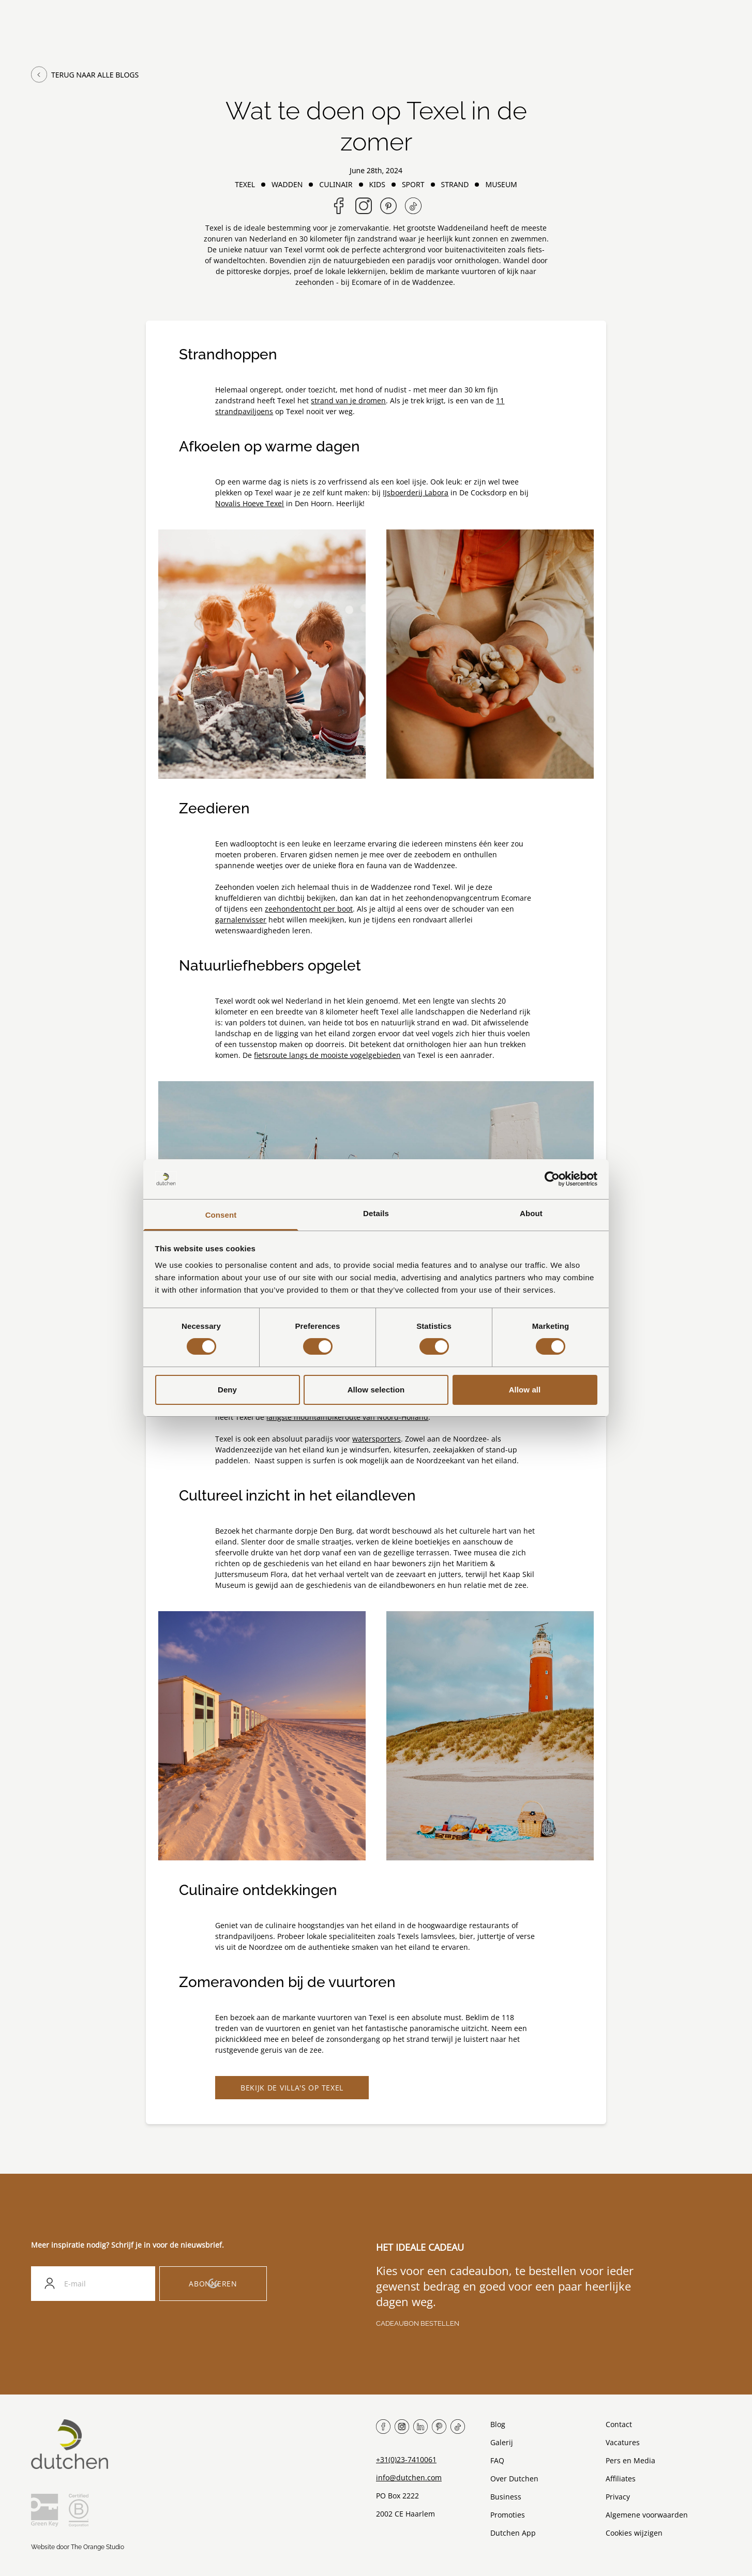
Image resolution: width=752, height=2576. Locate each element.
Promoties (507, 2515)
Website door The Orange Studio (77, 2547)
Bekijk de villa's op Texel (291, 2088)
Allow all (525, 1389)
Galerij (501, 2443)
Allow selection (376, 1389)
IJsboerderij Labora (415, 492)
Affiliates (621, 2479)
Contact (619, 2425)
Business (505, 2497)
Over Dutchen (514, 2479)
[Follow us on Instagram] (363, 206)
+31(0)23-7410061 (406, 2460)
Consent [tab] (221, 1214)
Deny (227, 1389)
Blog (497, 2425)
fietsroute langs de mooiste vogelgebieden (327, 1055)
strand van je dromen (348, 400)
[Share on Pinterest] (388, 206)
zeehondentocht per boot (309, 909)
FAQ (497, 2461)
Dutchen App (513, 2533)
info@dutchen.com (409, 2478)
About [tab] (531, 1213)
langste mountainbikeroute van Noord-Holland (347, 1417)
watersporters (376, 1439)
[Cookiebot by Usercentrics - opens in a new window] (552, 1179)
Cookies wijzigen (634, 2533)
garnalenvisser (240, 920)
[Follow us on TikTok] (413, 206)
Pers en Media (630, 2461)
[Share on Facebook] (338, 206)
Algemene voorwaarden (647, 2515)
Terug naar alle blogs (85, 74)
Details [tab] (376, 1213)
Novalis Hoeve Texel (249, 503)
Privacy (618, 2497)
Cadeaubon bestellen (417, 2324)
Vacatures (623, 2443)
